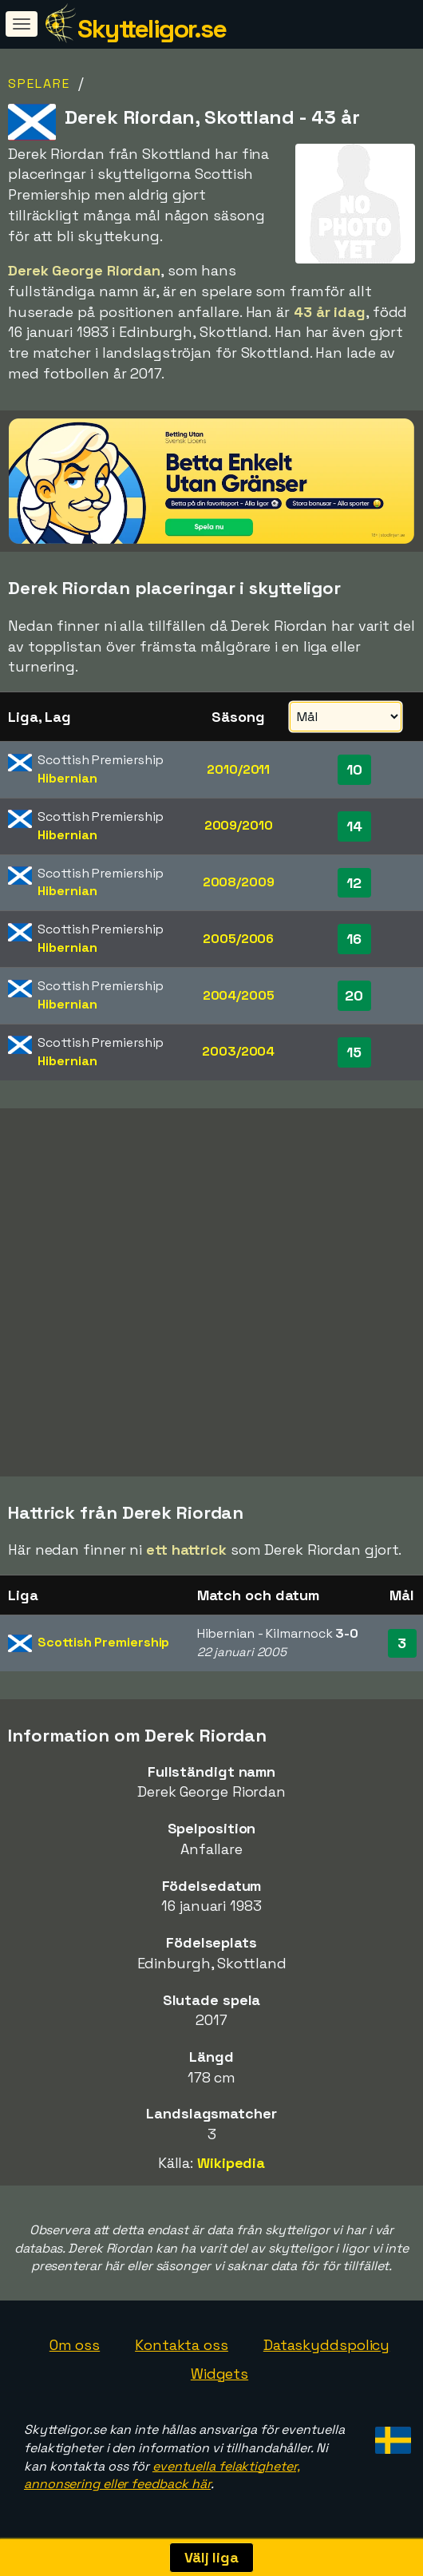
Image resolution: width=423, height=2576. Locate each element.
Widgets (219, 2373)
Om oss (74, 2345)
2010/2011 (238, 769)
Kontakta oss (181, 2345)
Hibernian (67, 778)
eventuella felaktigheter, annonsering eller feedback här (161, 2475)
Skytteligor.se (151, 29)
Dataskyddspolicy (326, 2345)
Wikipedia (231, 2163)
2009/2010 (238, 825)
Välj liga (211, 2557)
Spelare (39, 83)
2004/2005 (239, 995)
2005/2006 (238, 938)
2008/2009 (239, 882)
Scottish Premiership (103, 1642)
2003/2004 (238, 1051)
